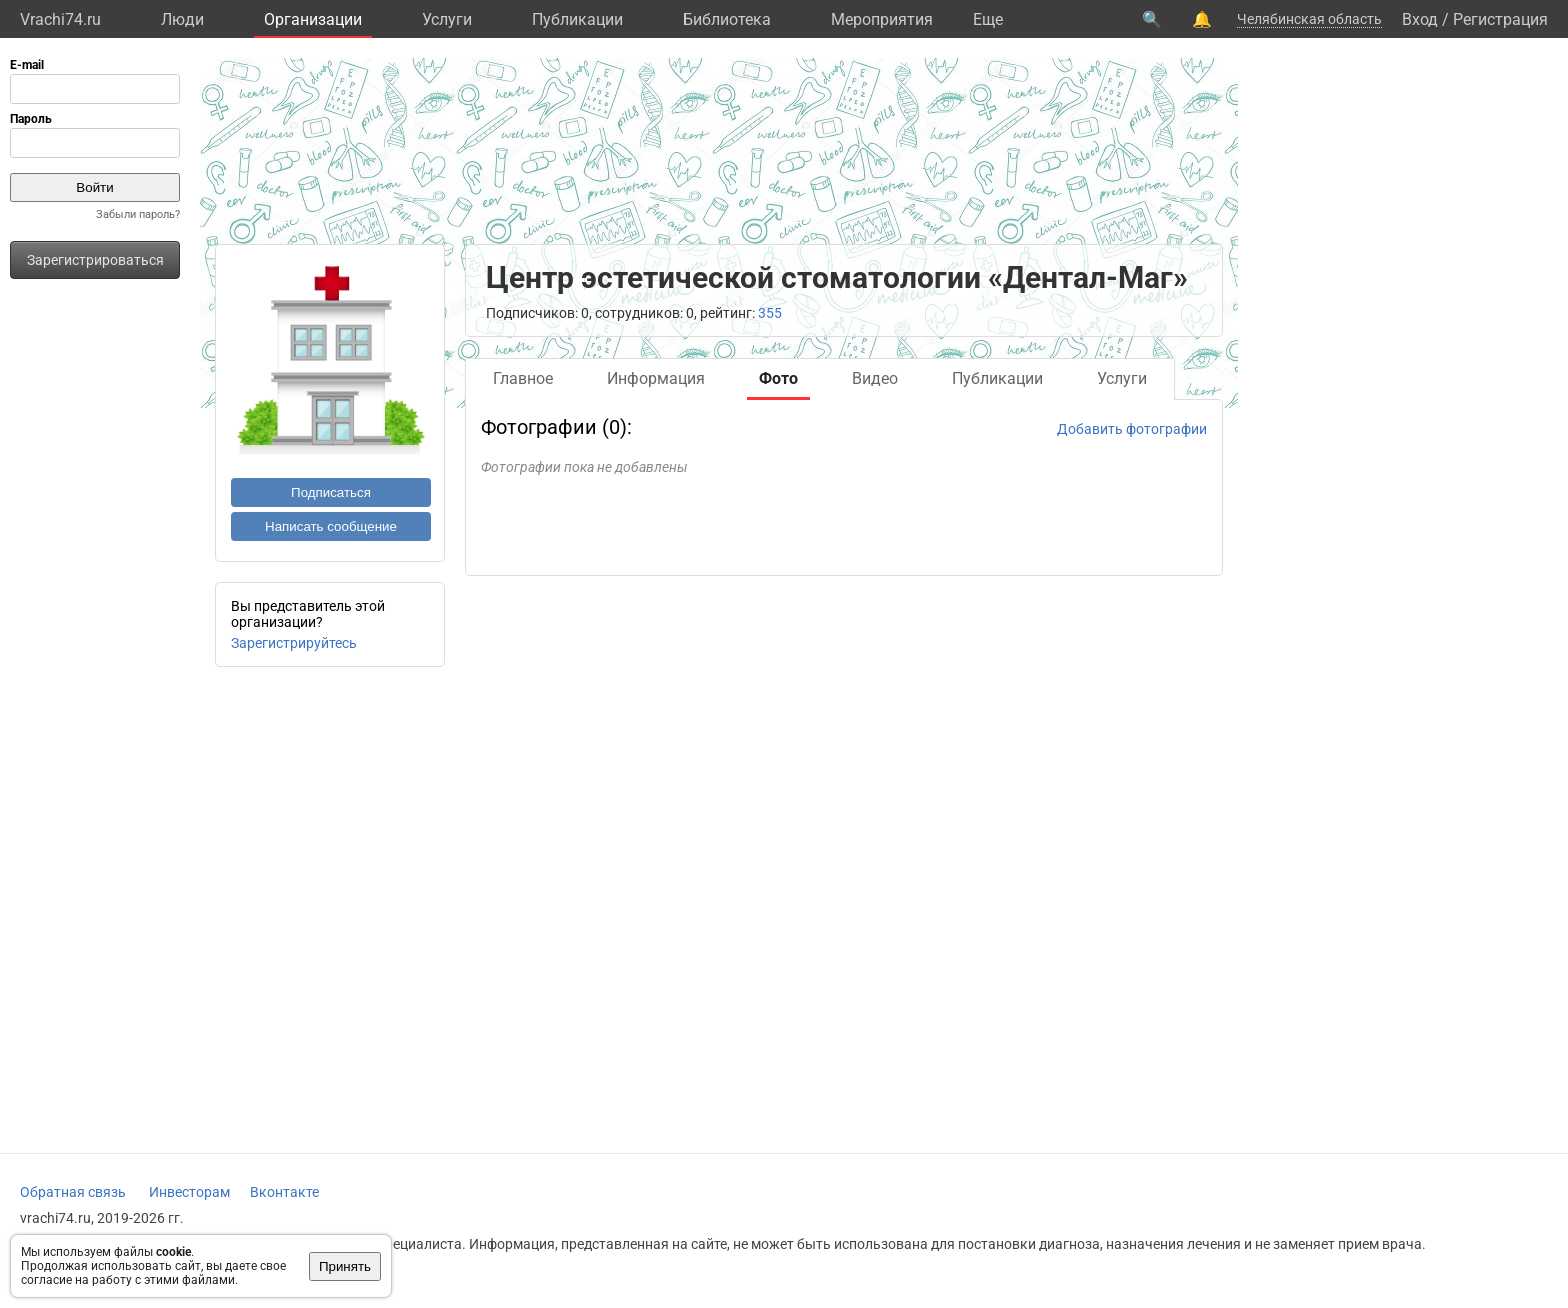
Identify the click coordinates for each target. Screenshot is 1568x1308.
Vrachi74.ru (60, 19)
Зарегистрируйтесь (294, 643)
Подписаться (331, 492)
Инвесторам (189, 1192)
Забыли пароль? (138, 214)
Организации (313, 19)
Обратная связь (73, 1192)
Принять (345, 1266)
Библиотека (727, 19)
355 (770, 313)
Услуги (447, 19)
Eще (988, 19)
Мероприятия (882, 19)
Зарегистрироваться (95, 260)
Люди (182, 19)
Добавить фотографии (1132, 429)
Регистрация (1500, 19)
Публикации (577, 19)
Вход (1420, 19)
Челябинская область (1309, 19)
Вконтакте (284, 1192)
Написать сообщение (331, 526)
